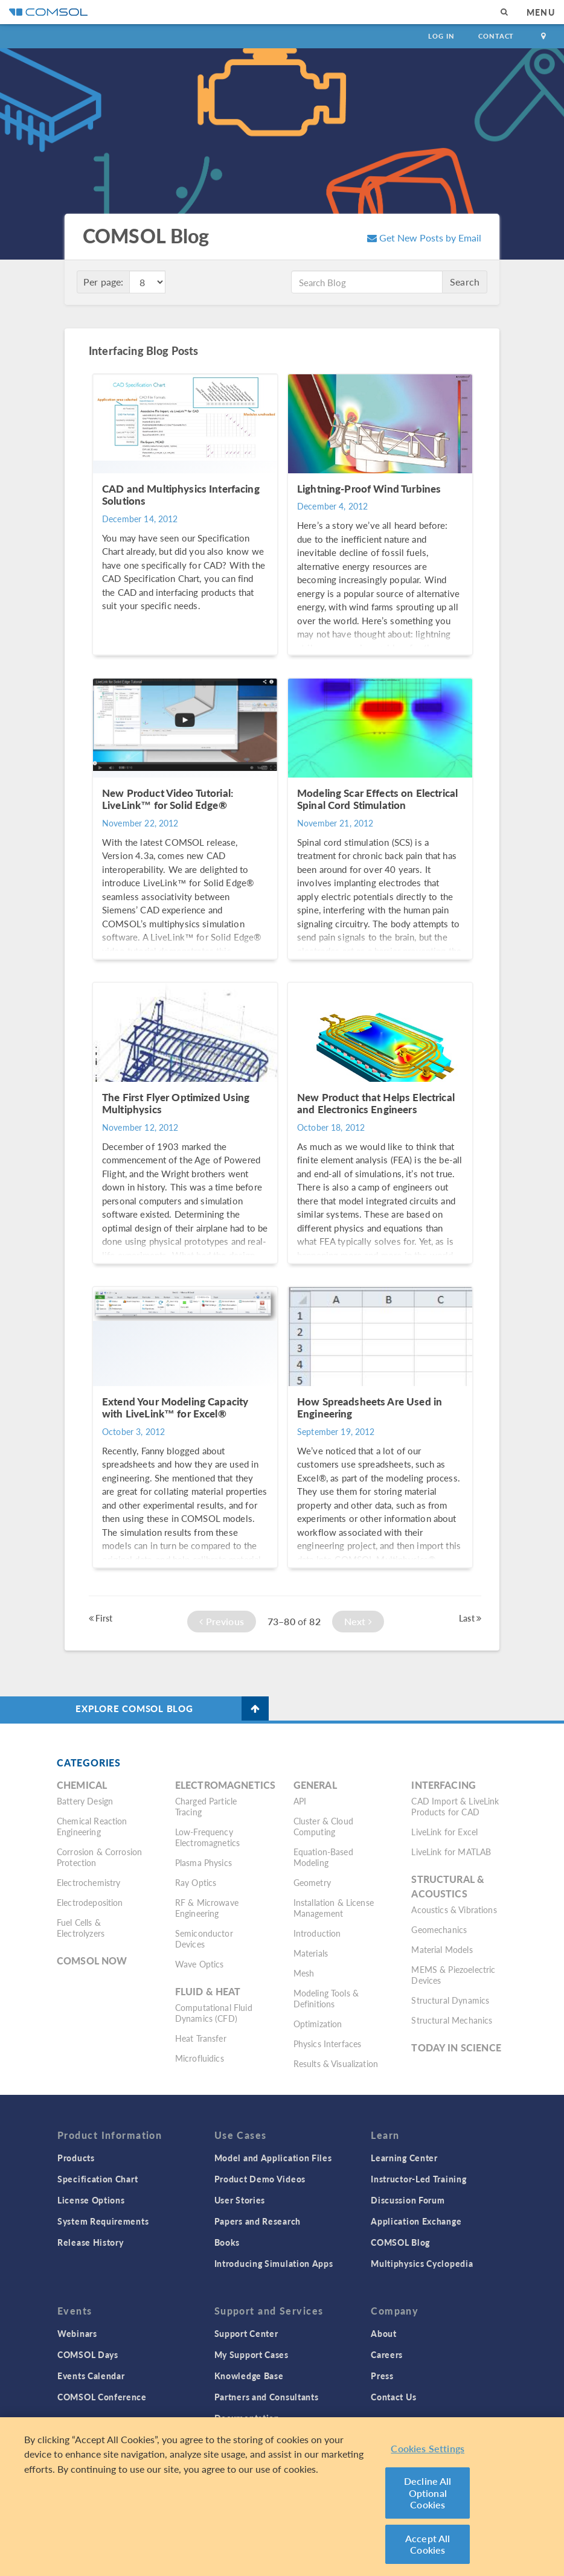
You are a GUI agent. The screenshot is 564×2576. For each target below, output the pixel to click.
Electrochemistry (88, 1882)
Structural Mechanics (451, 2020)
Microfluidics (199, 2058)
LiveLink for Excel (444, 1832)
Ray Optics (196, 1882)
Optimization (317, 2024)
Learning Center (404, 2158)
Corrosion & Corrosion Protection (99, 1857)
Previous (221, 1621)
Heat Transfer (200, 2038)
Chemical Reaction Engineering (92, 1826)
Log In (441, 35)
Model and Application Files (273, 2158)
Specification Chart (97, 2179)
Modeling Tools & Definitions (326, 1998)
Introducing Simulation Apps (273, 2263)
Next (358, 1621)
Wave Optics (199, 1964)
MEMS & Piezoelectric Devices (453, 1974)
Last (470, 1618)
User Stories (239, 2200)
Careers (387, 2354)
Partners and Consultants (266, 2397)
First (100, 1618)
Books (227, 2242)
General (315, 1785)
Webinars (77, 2333)
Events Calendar (91, 2376)
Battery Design (85, 1801)
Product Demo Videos (260, 2179)
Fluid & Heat (208, 1991)
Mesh (304, 1973)
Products (76, 2158)
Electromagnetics (225, 1785)
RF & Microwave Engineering (207, 1907)
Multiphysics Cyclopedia (422, 2263)
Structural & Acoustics (447, 1886)
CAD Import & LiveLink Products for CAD (455, 1806)
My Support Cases (251, 2354)
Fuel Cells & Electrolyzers (80, 1927)
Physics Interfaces (327, 2043)
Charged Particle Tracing (206, 1806)
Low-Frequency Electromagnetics (207, 1837)
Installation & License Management (333, 1907)
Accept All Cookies (427, 2544)
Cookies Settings (427, 2448)
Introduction (317, 1933)
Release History (90, 2242)
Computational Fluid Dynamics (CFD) (213, 2012)
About (384, 2333)
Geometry (312, 1882)
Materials (310, 1953)
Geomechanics (439, 1929)
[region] (282, 2496)
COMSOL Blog (400, 2242)
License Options (91, 2200)
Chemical (82, 1785)
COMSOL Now (92, 1960)
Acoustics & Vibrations (453, 1909)
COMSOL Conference (102, 2397)
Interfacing (443, 1785)
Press (382, 2376)
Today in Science (456, 2047)
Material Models (441, 1949)
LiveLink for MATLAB (451, 1852)
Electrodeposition (90, 1902)
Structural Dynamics (450, 2000)
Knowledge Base (249, 2376)
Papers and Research (257, 2221)
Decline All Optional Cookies (428, 2492)
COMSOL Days (87, 2354)
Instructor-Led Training (418, 2179)
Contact (496, 35)
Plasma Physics (203, 1862)
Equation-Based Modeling (323, 1857)
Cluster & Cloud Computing (323, 1826)
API (299, 1801)
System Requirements (103, 2221)
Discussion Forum (407, 2200)
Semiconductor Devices (204, 1938)
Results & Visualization (335, 2063)
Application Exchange (416, 2221)
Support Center (246, 2333)
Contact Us (393, 2397)
